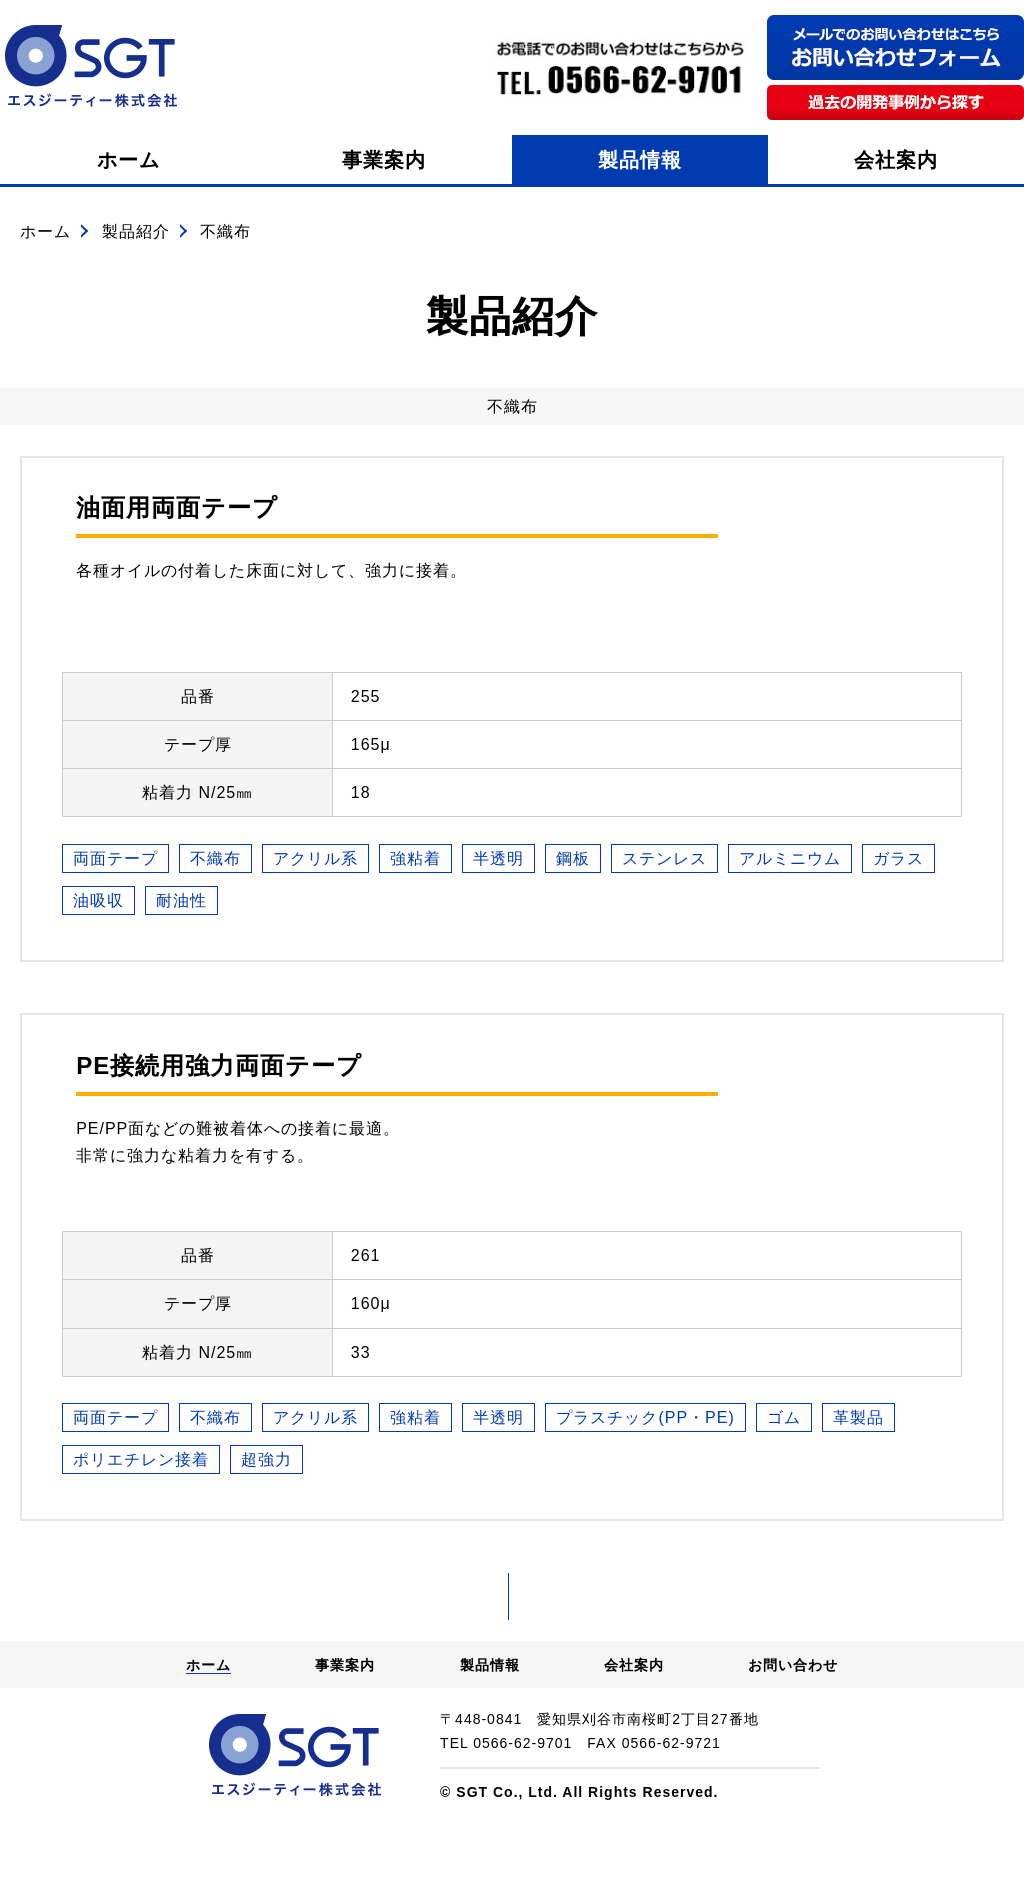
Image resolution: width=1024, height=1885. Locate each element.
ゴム (784, 1417)
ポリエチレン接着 (141, 1459)
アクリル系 (315, 858)
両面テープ (115, 858)
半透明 (498, 858)
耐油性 (181, 900)
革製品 (858, 1417)
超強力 (266, 1459)
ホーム (128, 160)
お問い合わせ (793, 1725)
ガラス (898, 858)
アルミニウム (790, 858)
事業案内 (384, 160)
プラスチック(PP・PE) (645, 1417)
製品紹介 (136, 231)
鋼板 (573, 858)
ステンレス (664, 858)
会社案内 (896, 160)
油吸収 (98, 900)
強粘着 (415, 858)
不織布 (215, 858)
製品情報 (640, 160)
